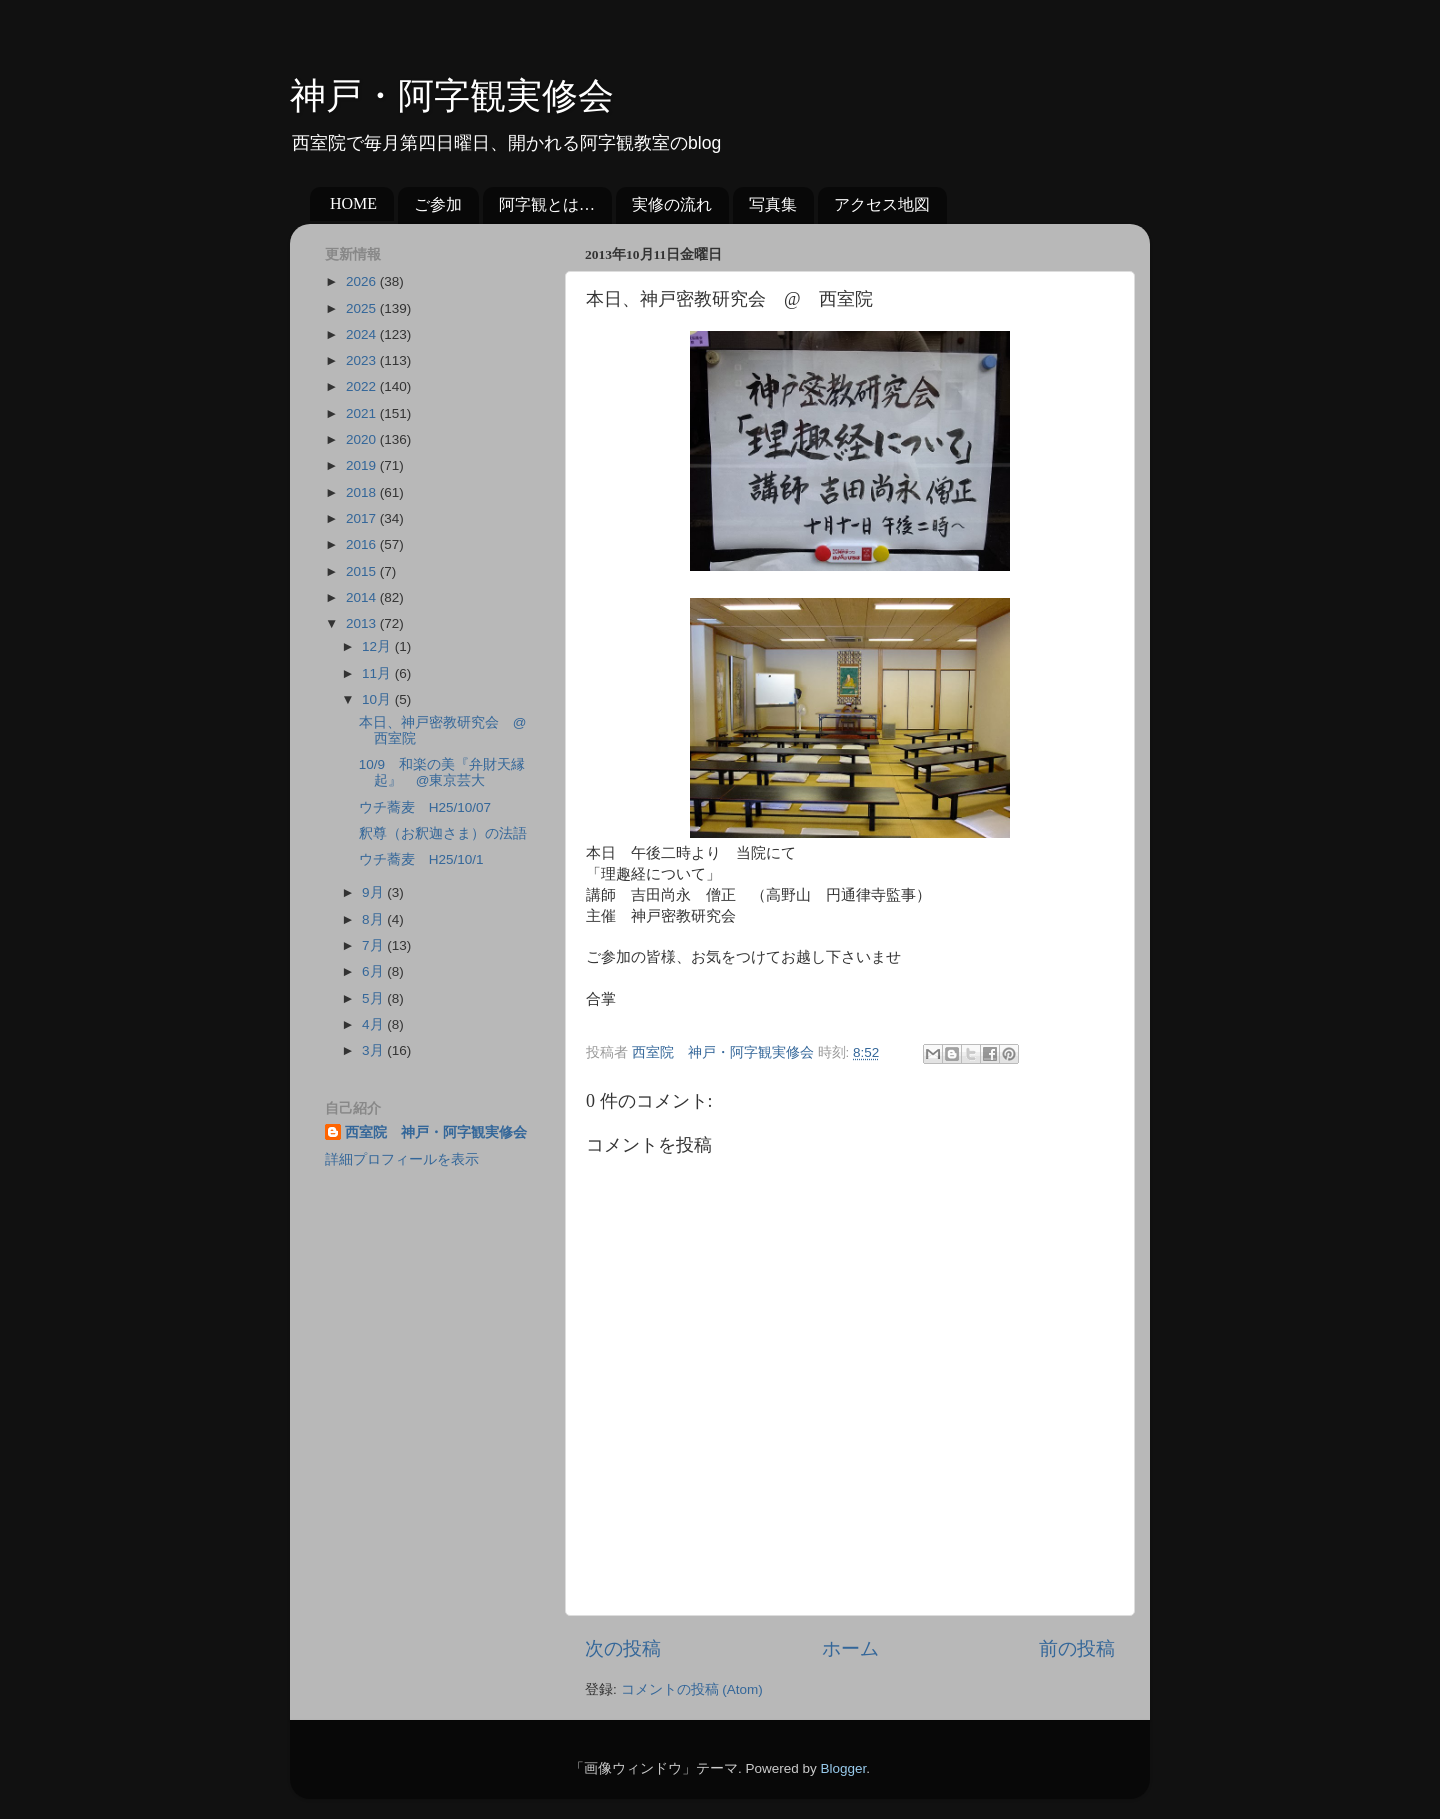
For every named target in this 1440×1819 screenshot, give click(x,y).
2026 (363, 281)
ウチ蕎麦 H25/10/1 (421, 859)
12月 (378, 646)
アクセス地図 (882, 204)
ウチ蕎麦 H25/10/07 (425, 807)
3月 (374, 1050)
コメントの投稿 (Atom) (692, 1689)
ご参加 (438, 204)
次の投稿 (623, 1648)
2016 (363, 544)
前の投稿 (1077, 1648)
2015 (363, 571)
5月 (374, 998)
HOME (353, 203)
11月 (378, 673)
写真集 (773, 204)
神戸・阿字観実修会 (452, 96)
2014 (363, 597)
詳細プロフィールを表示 (402, 1159)
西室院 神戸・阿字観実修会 (436, 1132)
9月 (374, 892)
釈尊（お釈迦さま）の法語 (443, 833)
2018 (363, 492)
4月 (374, 1024)
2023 (363, 360)
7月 (374, 945)
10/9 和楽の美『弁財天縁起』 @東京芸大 (442, 772)
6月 (374, 971)
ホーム (850, 1648)
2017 (363, 518)
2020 (363, 439)
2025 (363, 308)
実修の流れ (672, 204)
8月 (374, 919)
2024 (363, 334)
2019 (363, 465)
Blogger (843, 1768)
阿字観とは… (547, 204)
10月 (378, 699)
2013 (363, 623)
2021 (363, 413)
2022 (363, 386)
